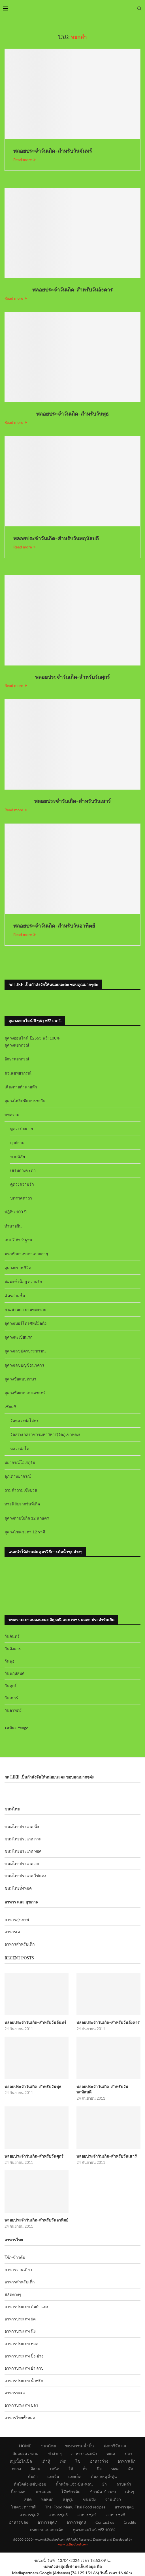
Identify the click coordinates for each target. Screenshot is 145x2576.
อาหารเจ (12, 1931)
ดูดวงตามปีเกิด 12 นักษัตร (27, 1518)
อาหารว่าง (99, 2461)
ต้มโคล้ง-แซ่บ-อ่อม (30, 2484)
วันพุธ (10, 1661)
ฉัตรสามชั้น (15, 1295)
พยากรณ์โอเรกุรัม (20, 1462)
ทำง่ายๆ (55, 2453)
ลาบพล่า (123, 2484)
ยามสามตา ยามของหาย (25, 1309)
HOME (25, 2445)
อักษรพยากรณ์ (17, 1058)
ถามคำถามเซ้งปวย (21, 1490)
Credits (129, 2522)
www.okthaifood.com (72, 2544)
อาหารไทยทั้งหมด (20, 2417)
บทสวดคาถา (21, 1198)
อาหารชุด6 (18, 2522)
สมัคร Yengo (17, 1727)
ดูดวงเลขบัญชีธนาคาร (24, 1365)
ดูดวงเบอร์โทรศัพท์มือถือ (25, 1323)
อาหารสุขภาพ (17, 1919)
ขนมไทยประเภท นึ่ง (22, 1826)
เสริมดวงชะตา (23, 1170)
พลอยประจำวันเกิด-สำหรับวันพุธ (72, 413)
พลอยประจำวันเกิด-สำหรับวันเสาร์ (72, 801)
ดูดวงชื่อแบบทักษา (20, 1378)
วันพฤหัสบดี (15, 1673)
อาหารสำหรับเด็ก (20, 1944)
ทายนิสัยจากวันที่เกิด (22, 1503)
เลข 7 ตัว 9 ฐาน (18, 1239)
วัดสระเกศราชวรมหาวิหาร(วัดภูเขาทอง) (45, 1434)
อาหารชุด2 (29, 2514)
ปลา (128, 2453)
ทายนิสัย (17, 1156)
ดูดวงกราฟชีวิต (18, 1267)
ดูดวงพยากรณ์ (17, 1045)
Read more (24, 159)
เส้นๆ (129, 2491)
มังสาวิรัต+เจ (115, 2445)
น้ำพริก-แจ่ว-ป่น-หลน (74, 2484)
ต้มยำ (33, 2476)
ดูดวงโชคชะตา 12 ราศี (25, 1531)
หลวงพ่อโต (19, 1448)
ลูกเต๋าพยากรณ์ (18, 1476)
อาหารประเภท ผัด (20, 2318)
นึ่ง (99, 2468)
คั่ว (85, 2468)
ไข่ (78, 2461)
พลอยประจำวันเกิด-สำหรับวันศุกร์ (72, 676)
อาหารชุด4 (87, 2514)
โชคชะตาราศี (23, 2506)
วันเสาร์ (11, 1697)
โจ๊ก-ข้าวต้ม (15, 2257)
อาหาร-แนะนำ (84, 2453)
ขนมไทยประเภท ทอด (23, 1851)
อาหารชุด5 (115, 2514)
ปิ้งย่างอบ (19, 2491)
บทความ (12, 1114)
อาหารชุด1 (124, 2506)
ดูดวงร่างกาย (21, 1128)
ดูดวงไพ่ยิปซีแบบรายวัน (25, 1100)
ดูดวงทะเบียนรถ (18, 1337)
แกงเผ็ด (74, 2476)
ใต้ (71, 2468)
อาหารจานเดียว (18, 2269)
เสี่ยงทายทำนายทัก (21, 1086)
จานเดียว (113, 2499)
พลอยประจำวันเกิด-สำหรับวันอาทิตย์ (54, 925)
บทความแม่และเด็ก (46, 2529)
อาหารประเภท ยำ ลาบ (24, 2368)
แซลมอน (44, 2491)
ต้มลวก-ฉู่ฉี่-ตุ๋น (104, 2476)
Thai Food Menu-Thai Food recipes (75, 2506)
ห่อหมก (47, 2499)
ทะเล (110, 2453)
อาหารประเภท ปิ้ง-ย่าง (24, 2356)
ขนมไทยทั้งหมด (18, 1888)
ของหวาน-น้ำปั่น (79, 2445)
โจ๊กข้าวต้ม (70, 2491)
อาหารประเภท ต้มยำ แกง (26, 2306)
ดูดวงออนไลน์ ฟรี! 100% (94, 2529)
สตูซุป (68, 2499)
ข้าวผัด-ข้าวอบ (103, 2491)
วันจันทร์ (12, 1636)
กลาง (16, 2468)
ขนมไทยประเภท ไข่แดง (25, 1875)
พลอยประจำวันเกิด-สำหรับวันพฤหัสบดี (56, 538)
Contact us (104, 2522)
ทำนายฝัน (13, 1226)
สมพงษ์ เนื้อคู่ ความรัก (23, 1281)
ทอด (115, 2468)
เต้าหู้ (45, 2461)
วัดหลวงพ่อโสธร (24, 1420)
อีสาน (35, 2468)
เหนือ (54, 2468)
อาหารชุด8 (76, 2522)
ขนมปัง (89, 2499)
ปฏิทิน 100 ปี (16, 1211)
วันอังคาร (13, 1648)
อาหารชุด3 (58, 2514)
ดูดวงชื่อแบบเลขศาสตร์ (25, 1392)
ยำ (104, 2484)
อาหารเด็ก (126, 2461)
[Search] (139, 8)
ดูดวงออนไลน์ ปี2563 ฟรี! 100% (32, 1038)
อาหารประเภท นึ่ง (20, 2331)
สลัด (28, 2499)
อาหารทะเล (15, 2392)
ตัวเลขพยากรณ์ (18, 1073)
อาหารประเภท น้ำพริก (24, 2380)
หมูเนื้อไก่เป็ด (21, 2461)
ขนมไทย (48, 2445)
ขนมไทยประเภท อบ (22, 1863)
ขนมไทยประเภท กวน (23, 1838)
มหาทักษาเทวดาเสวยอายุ (26, 1253)
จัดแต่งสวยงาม (26, 2453)
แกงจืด (53, 2476)
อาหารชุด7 (47, 2522)
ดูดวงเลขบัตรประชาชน (25, 1350)
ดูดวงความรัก (22, 1184)
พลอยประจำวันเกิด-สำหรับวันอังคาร (72, 289)
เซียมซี (10, 1406)
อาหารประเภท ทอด (21, 2343)
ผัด (130, 2468)
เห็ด (63, 2461)
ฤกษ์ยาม (17, 1142)
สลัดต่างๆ (13, 2294)
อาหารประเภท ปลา (21, 2405)
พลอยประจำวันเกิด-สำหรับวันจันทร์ (52, 150)
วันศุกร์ (11, 1685)
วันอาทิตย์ (13, 1710)
